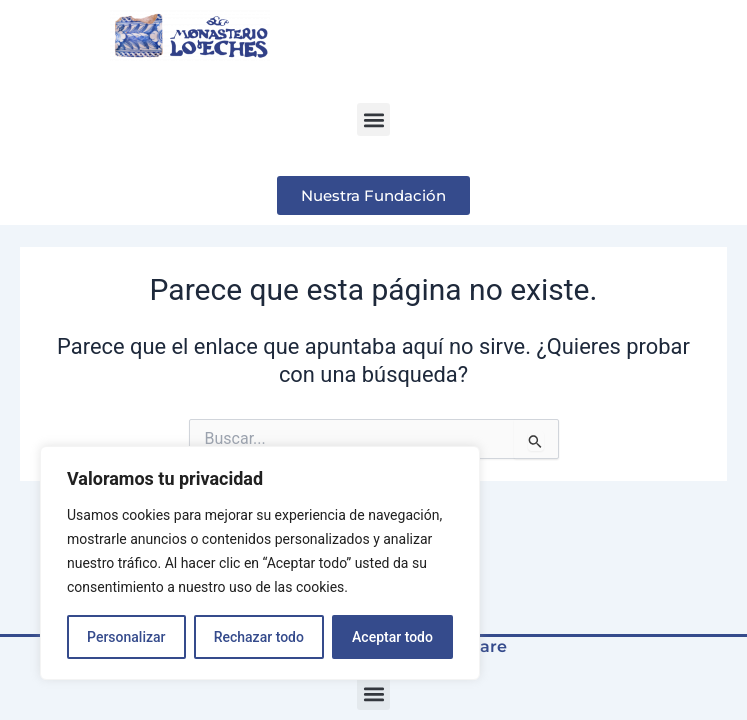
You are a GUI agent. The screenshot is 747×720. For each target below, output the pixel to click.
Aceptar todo (392, 637)
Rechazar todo (259, 637)
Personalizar (126, 637)
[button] (373, 119)
